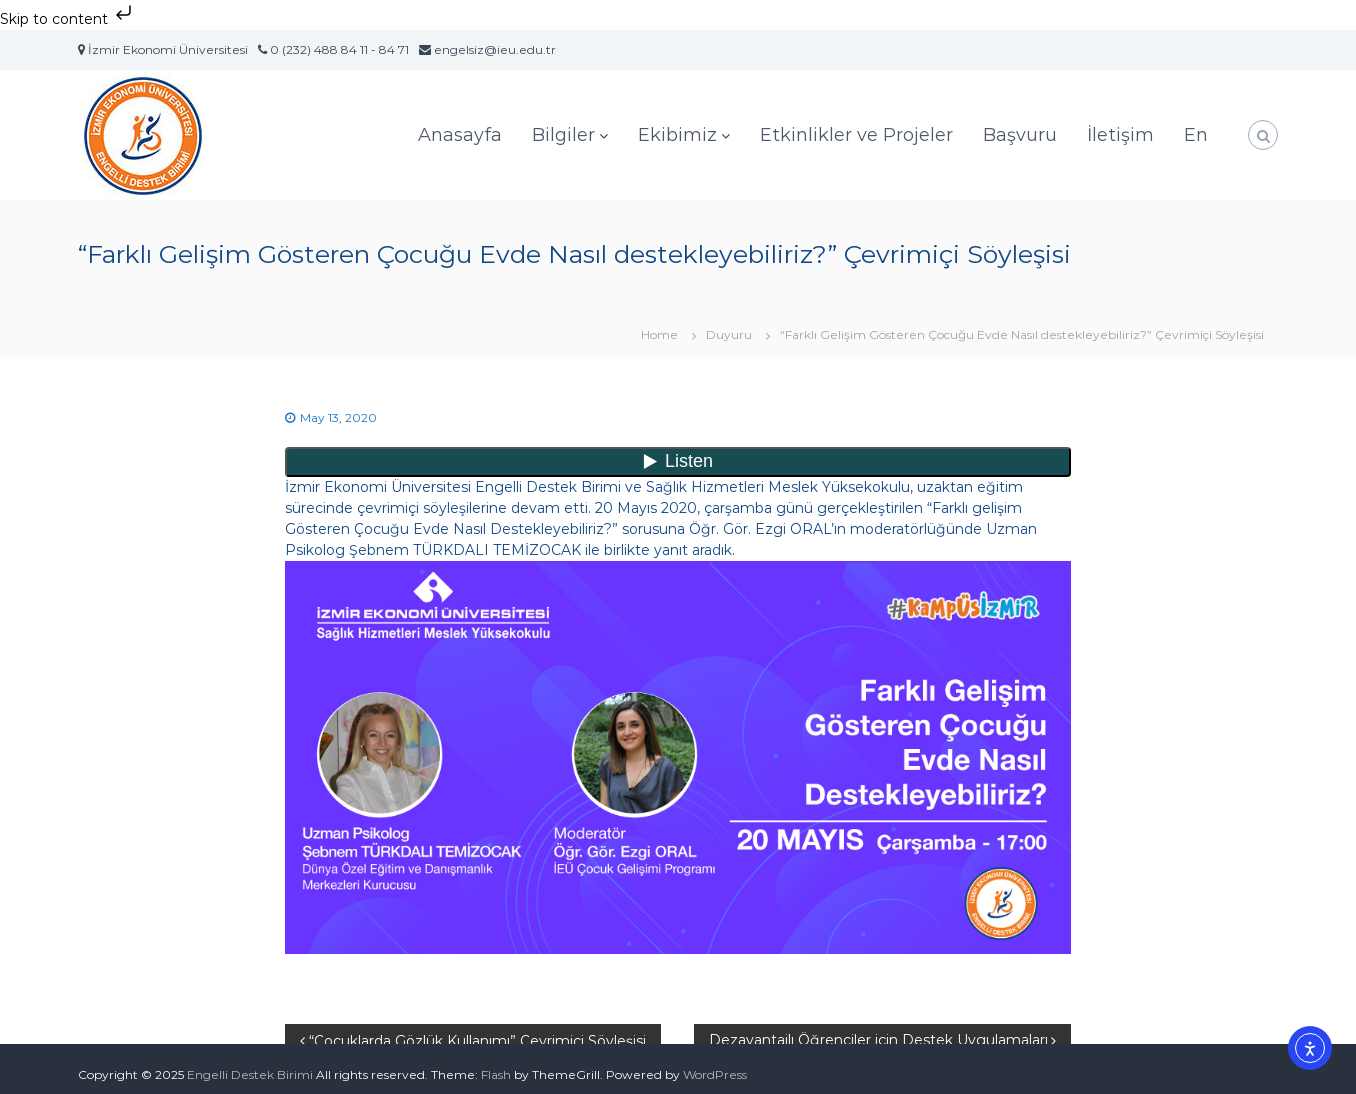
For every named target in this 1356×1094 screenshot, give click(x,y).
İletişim (1120, 135)
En (1196, 135)
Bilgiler (563, 135)
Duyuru (729, 334)
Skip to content (68, 19)
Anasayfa (460, 135)
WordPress (715, 1074)
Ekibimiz (677, 135)
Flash (496, 1074)
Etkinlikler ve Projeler (856, 135)
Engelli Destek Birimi (250, 1074)
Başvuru (1020, 135)
